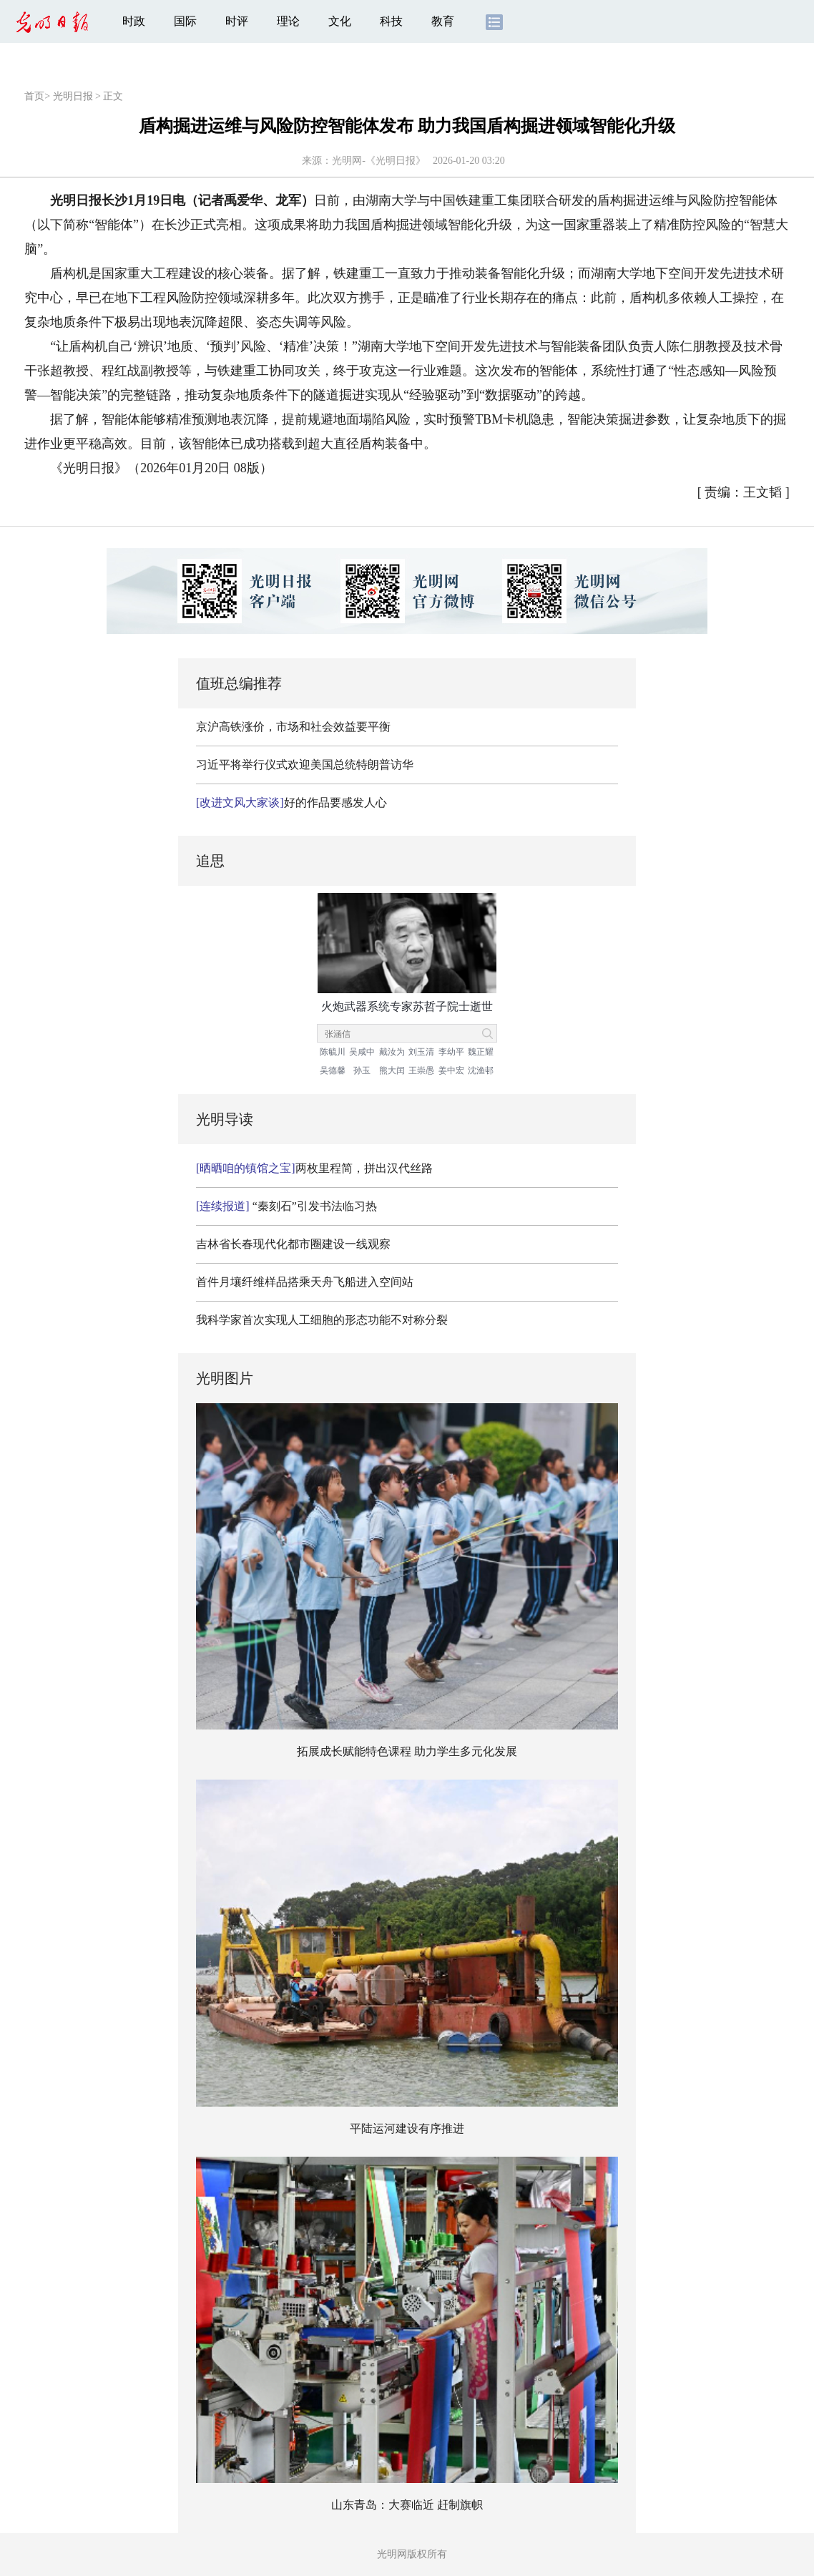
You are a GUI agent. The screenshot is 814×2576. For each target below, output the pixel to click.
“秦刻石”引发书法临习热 (286, 1206)
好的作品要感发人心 (291, 802)
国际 (185, 21)
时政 (133, 21)
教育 (442, 21)
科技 (391, 21)
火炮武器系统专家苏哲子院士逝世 (407, 1006)
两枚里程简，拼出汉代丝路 (314, 1168)
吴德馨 (332, 1070)
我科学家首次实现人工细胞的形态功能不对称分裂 (322, 1320)
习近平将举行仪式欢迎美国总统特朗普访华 (304, 764)
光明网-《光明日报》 (379, 160)
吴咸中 (362, 1052)
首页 (34, 96)
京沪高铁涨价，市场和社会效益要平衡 (293, 727)
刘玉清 (421, 1052)
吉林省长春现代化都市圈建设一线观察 (293, 1244)
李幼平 (451, 1052)
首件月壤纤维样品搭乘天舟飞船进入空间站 (304, 1282)
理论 (288, 21)
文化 (339, 21)
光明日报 (73, 96)
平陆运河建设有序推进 (407, 2128)
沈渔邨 (481, 1070)
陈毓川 (332, 1052)
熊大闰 (392, 1070)
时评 (236, 21)
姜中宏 (451, 1070)
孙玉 (362, 1070)
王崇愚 (421, 1070)
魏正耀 (481, 1052)
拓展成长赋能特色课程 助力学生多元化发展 (407, 1751)
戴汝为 (392, 1052)
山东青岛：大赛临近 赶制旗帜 (407, 2505)
